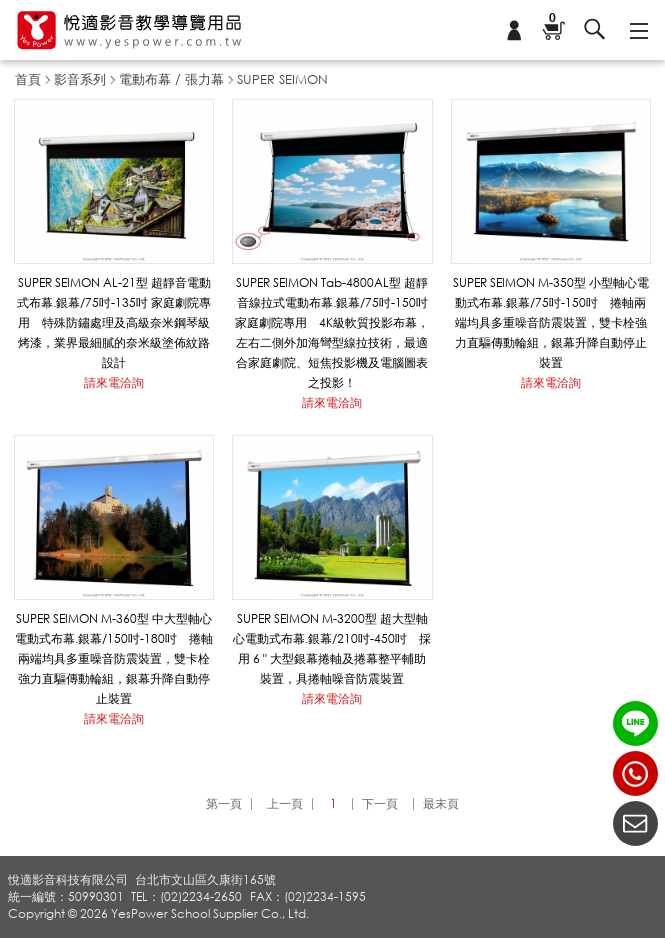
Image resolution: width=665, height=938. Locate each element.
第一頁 (224, 803)
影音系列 (80, 79)
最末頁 (441, 803)
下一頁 (380, 803)
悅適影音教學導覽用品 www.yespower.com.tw (130, 30)
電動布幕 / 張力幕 (171, 79)
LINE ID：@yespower (635, 723)
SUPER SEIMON (282, 79)
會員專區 (514, 30)
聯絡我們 (635, 823)
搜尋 (595, 30)
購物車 (552, 19)
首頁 (28, 79)
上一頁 (285, 803)
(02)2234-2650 (635, 773)
